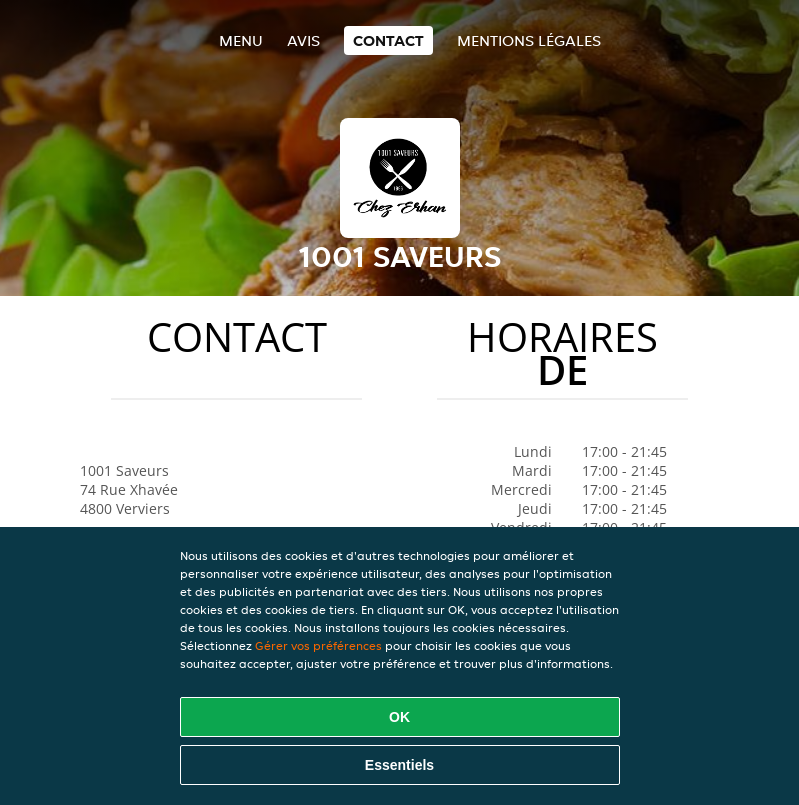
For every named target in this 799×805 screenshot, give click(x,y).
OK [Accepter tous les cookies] (399, 717)
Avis (303, 40)
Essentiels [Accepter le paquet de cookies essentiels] (399, 765)
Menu (241, 40)
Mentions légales (529, 40)
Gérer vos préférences (318, 645)
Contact (388, 40)
